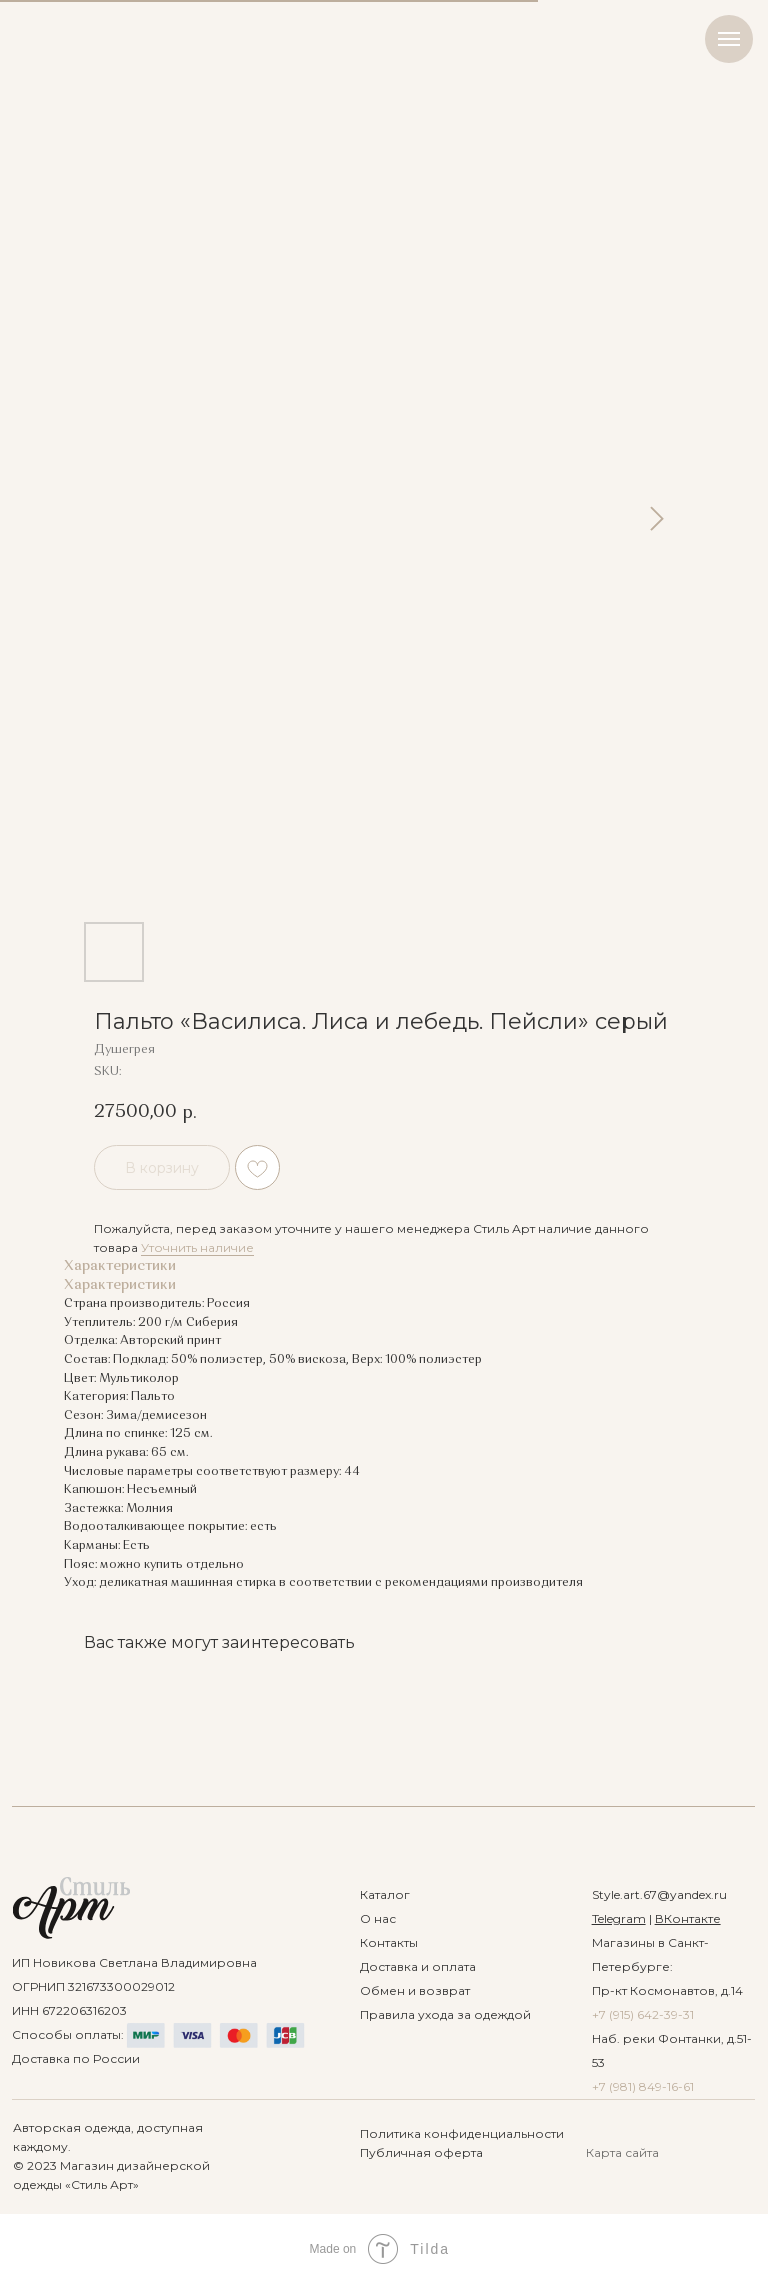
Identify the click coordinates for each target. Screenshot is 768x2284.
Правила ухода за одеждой (445, 2014)
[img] (71, 1908)
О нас (378, 1918)
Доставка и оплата (418, 1966)
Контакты (389, 1942)
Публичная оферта (421, 2152)
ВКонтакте (688, 1918)
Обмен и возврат (415, 1990)
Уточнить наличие (197, 1247)
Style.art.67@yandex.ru (659, 1894)
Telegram (619, 1918)
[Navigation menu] (729, 39)
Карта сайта (622, 2152)
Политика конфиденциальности (462, 2133)
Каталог (385, 1894)
